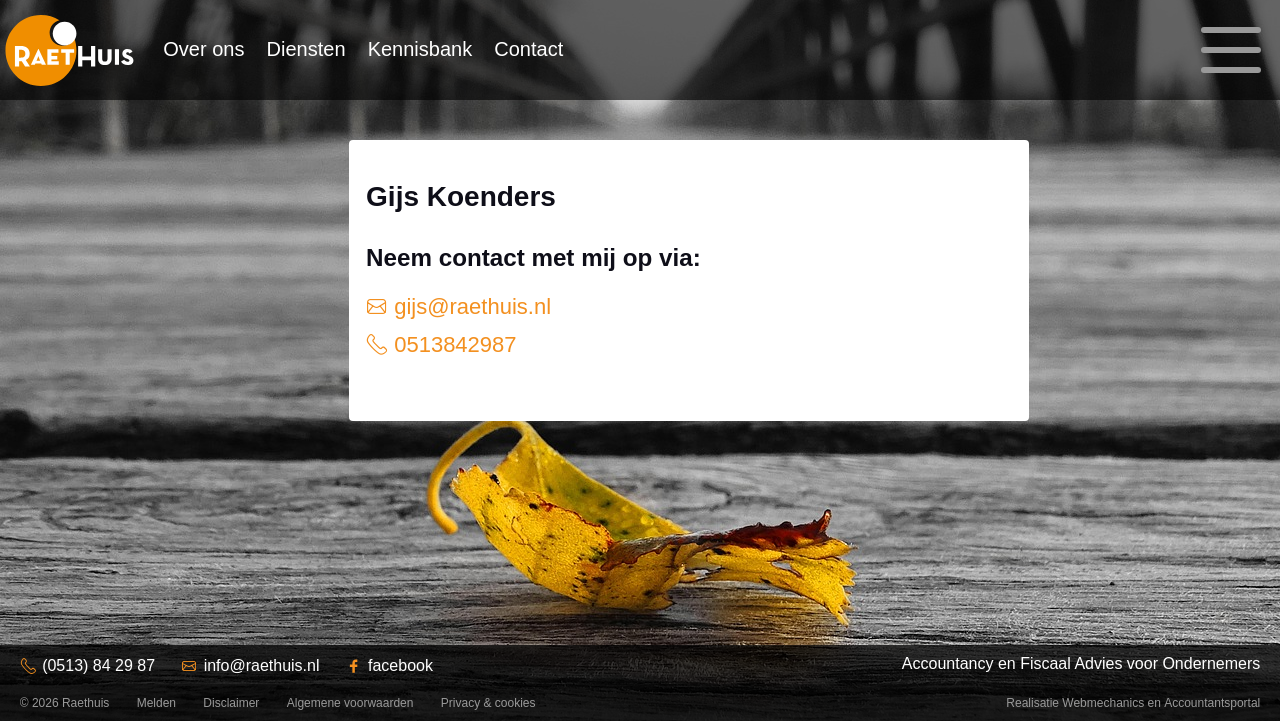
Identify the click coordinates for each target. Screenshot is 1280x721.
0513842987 (452, 344)
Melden (156, 703)
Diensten (306, 49)
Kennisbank (420, 49)
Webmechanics (1103, 703)
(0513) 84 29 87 (98, 665)
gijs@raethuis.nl (469, 306)
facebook (400, 665)
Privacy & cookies (488, 703)
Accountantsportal (1212, 703)
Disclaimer (231, 703)
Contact (528, 49)
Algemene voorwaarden (350, 703)
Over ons (203, 49)
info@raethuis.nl (262, 665)
